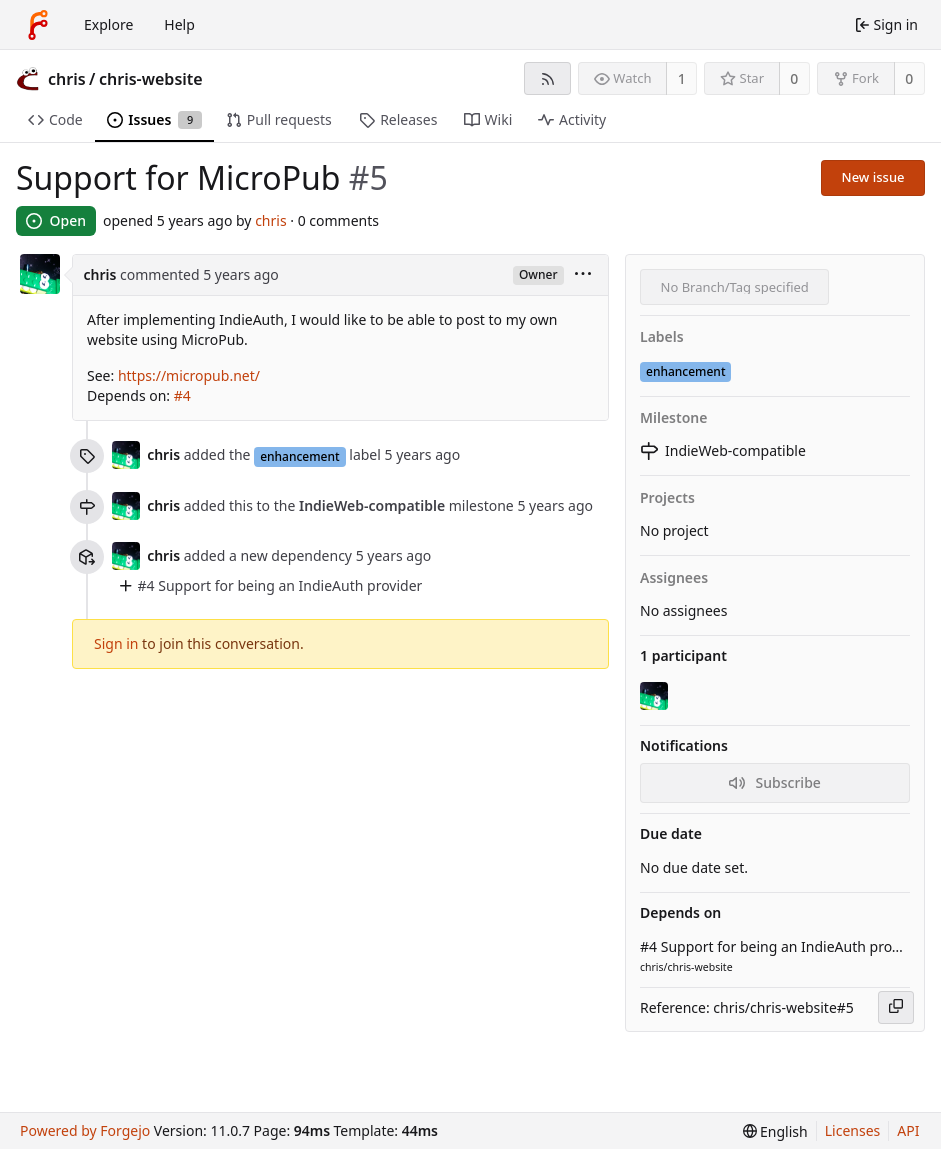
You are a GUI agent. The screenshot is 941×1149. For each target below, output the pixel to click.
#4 (182, 395)
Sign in (116, 643)
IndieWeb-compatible (723, 450)
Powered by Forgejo (85, 1130)
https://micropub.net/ (189, 375)
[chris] (656, 696)
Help (179, 24)
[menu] (583, 275)
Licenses (853, 1130)
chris (67, 79)
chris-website (151, 79)
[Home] (38, 25)
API (908, 1130)
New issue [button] (873, 177)
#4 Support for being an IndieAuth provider (280, 585)
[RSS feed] (547, 78)
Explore (108, 24)
